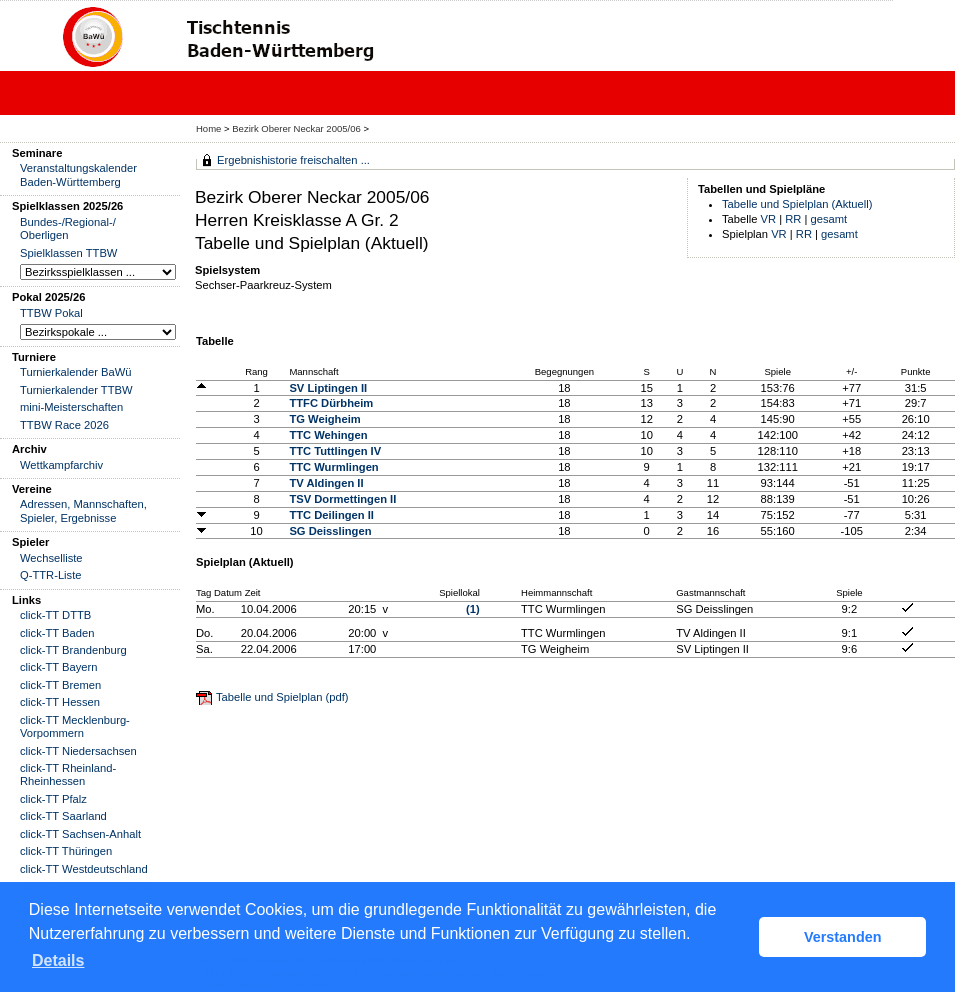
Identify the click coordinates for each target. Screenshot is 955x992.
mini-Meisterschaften (71, 407)
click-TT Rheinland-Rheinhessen (68, 774)
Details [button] (58, 960)
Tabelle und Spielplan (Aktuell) (797, 204)
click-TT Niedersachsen (78, 751)
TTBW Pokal (51, 313)
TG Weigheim (324, 419)
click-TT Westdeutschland (84, 869)
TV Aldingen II (326, 483)
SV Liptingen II (328, 388)
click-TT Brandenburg (73, 650)
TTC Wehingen (328, 435)
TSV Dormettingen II (342, 499)
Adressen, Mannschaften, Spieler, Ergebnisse (83, 510)
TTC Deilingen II (331, 515)
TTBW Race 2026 (64, 425)
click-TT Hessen (60, 702)
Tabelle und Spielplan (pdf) (282, 697)
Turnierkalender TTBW (76, 390)
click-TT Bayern (59, 667)
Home (208, 128)
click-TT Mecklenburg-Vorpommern (75, 726)
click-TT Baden (57, 633)
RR (793, 219)
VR (769, 219)
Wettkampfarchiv (61, 465)
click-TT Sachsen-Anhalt (80, 834)
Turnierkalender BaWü (76, 372)
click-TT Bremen (60, 685)
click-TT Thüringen (66, 851)
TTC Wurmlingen (333, 467)
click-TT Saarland (63, 816)
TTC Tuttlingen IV (335, 451)
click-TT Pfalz (53, 799)
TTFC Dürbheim (331, 403)
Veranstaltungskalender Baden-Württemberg (78, 174)
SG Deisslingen (330, 531)
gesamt (829, 219)
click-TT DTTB (55, 615)
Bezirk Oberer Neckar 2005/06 (297, 128)
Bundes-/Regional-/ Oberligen (68, 228)
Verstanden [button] (843, 937)
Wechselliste (51, 558)
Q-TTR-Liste (51, 575)
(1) (473, 609)
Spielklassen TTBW (68, 253)
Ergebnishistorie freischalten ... (293, 160)
